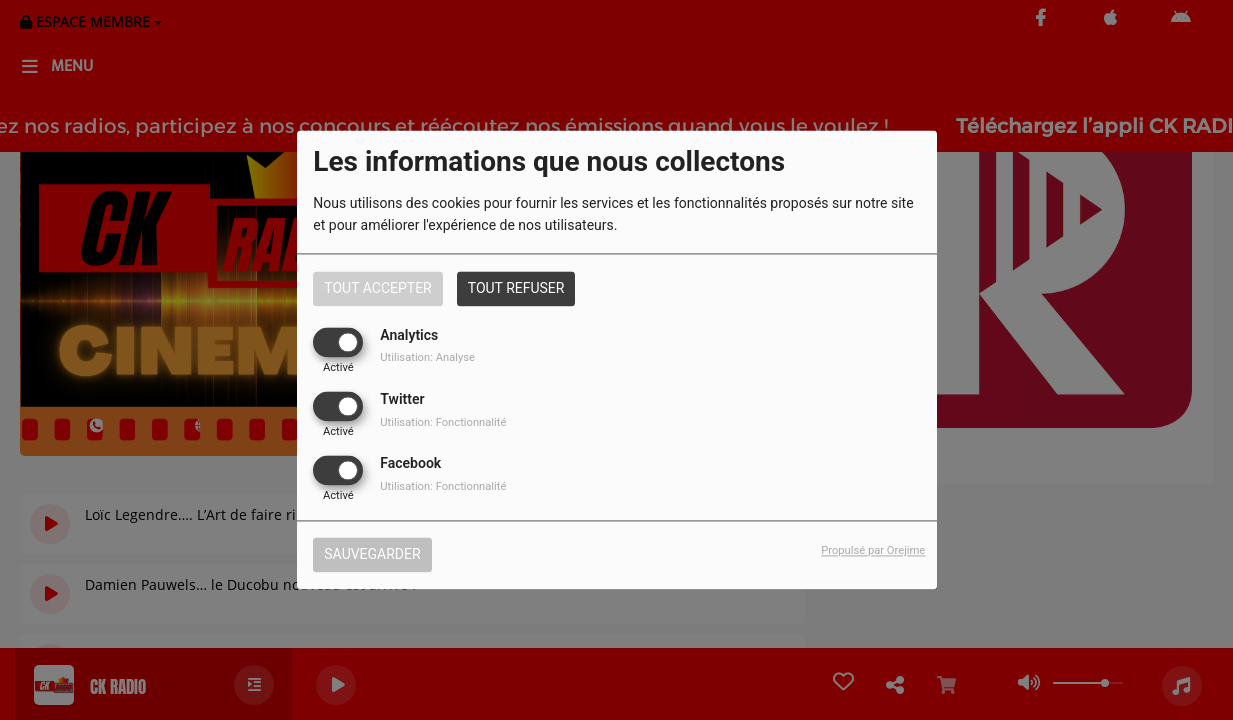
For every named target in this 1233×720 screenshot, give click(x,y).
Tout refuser (516, 288)
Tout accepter (377, 288)
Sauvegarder (372, 555)
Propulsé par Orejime (873, 551)
